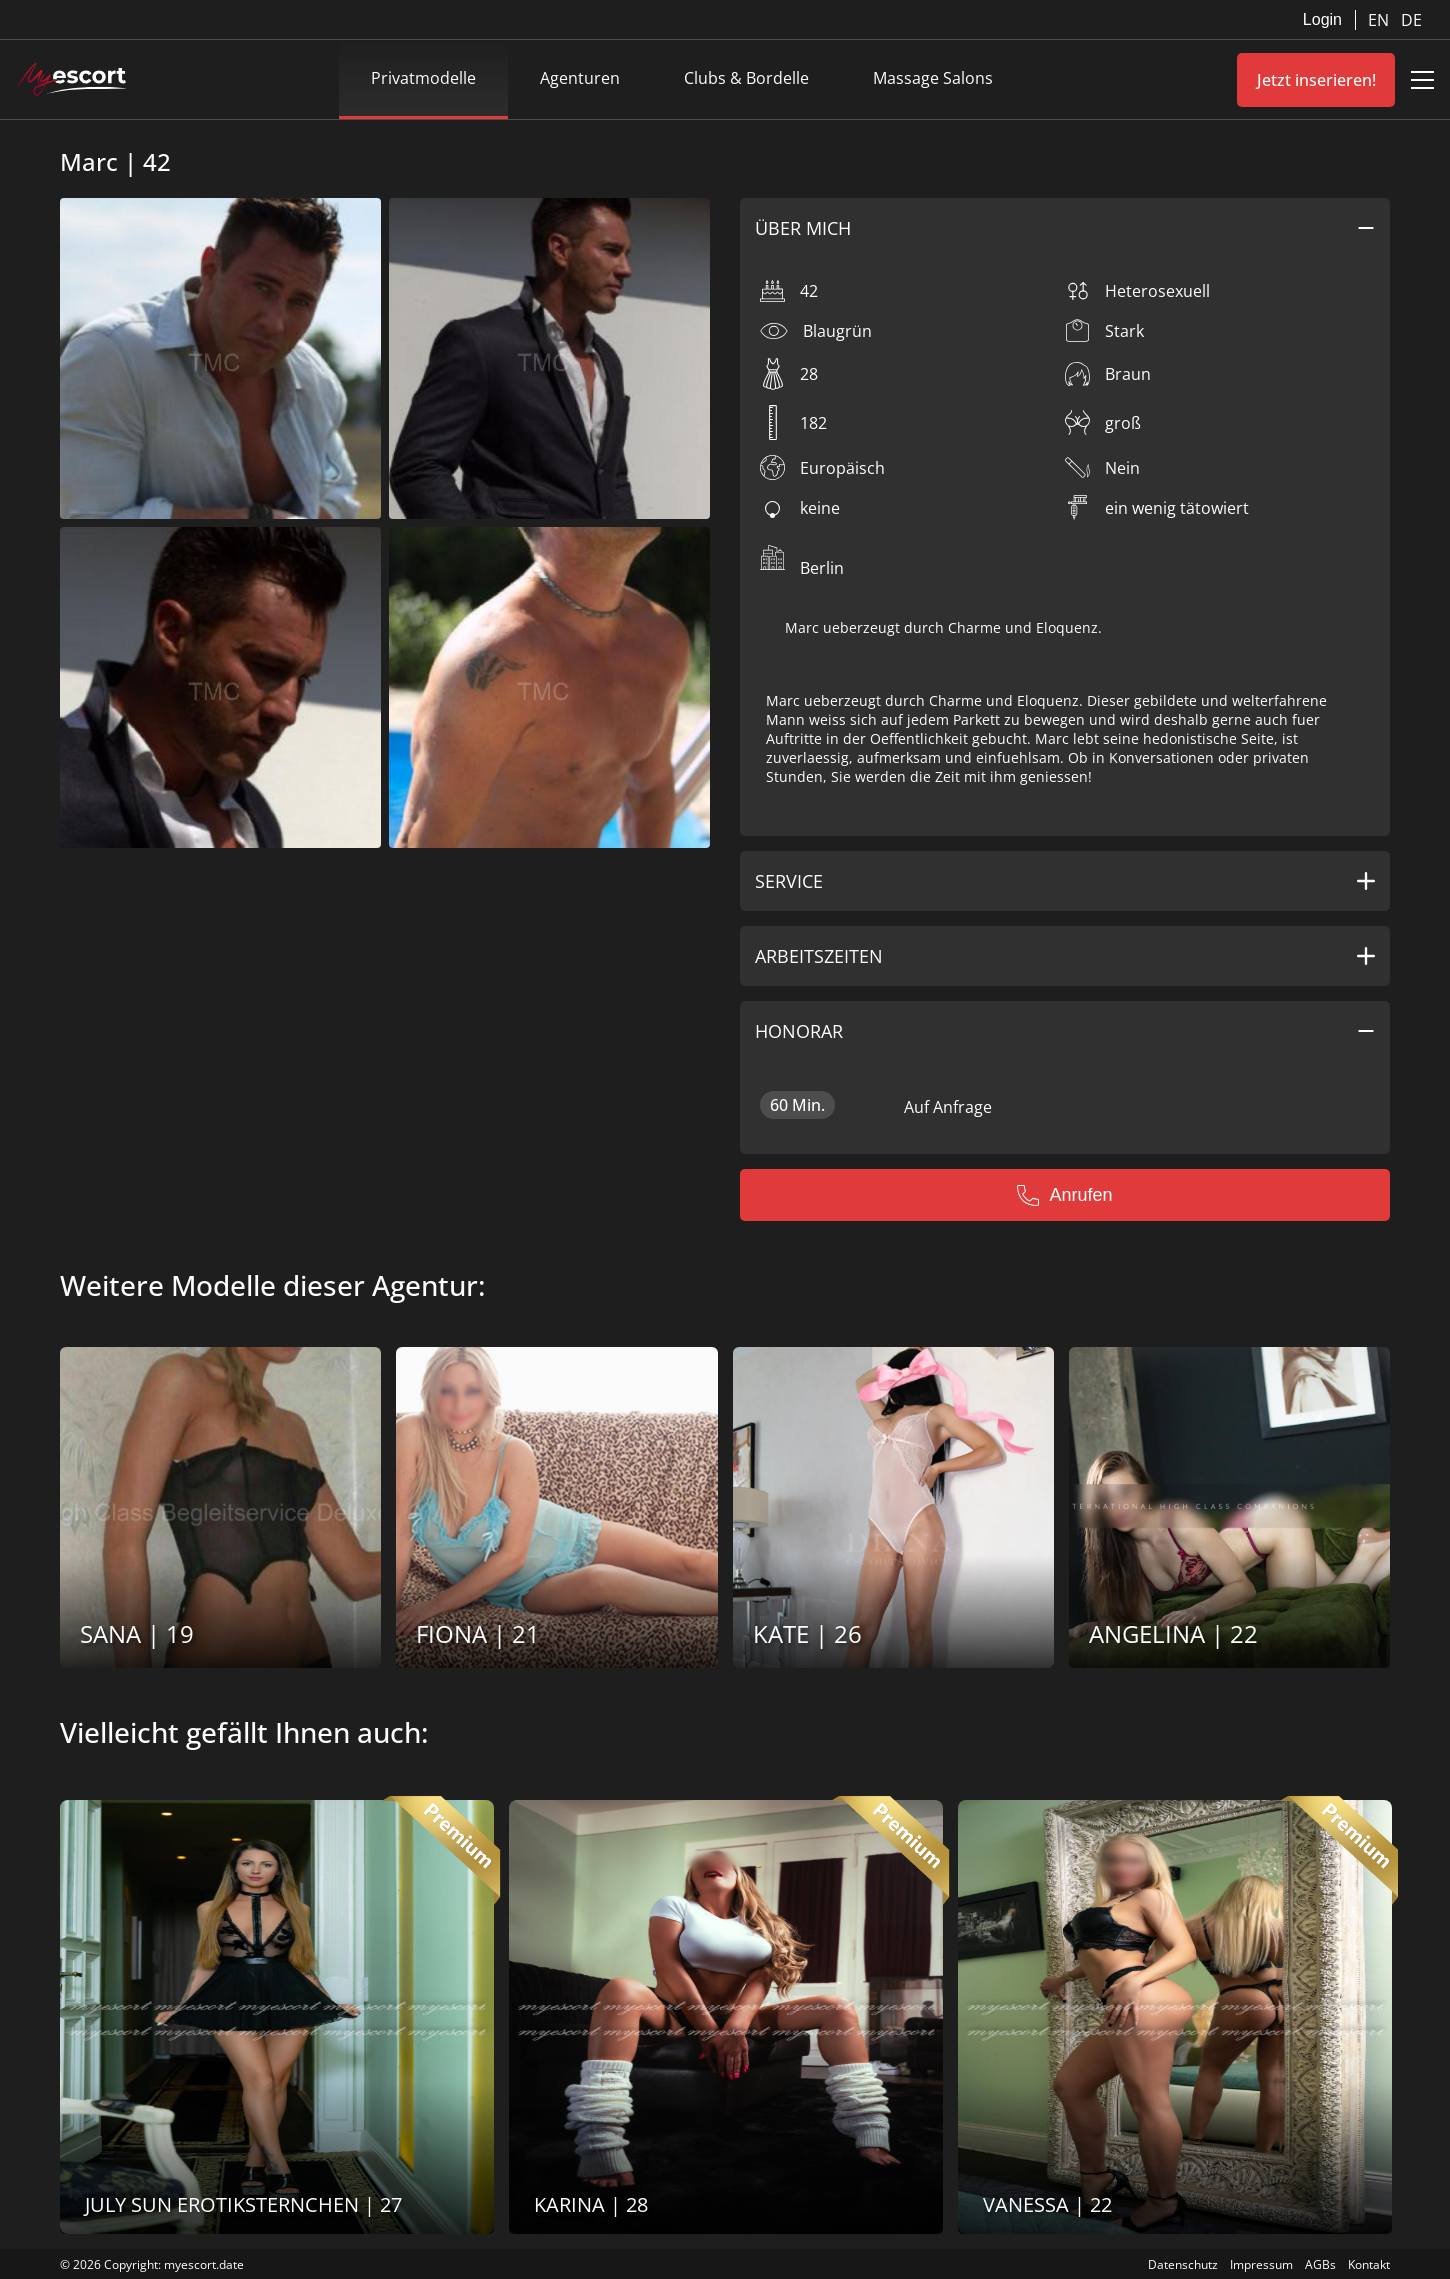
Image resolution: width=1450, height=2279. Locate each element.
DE (1411, 20)
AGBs (1320, 2264)
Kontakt (1369, 2264)
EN (1380, 20)
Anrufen (1064, 1195)
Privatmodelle (423, 78)
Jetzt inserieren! (1316, 80)
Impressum (1261, 2264)
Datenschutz (1183, 2264)
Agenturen (580, 78)
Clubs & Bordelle (746, 78)
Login (1322, 19)
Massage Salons (933, 78)
